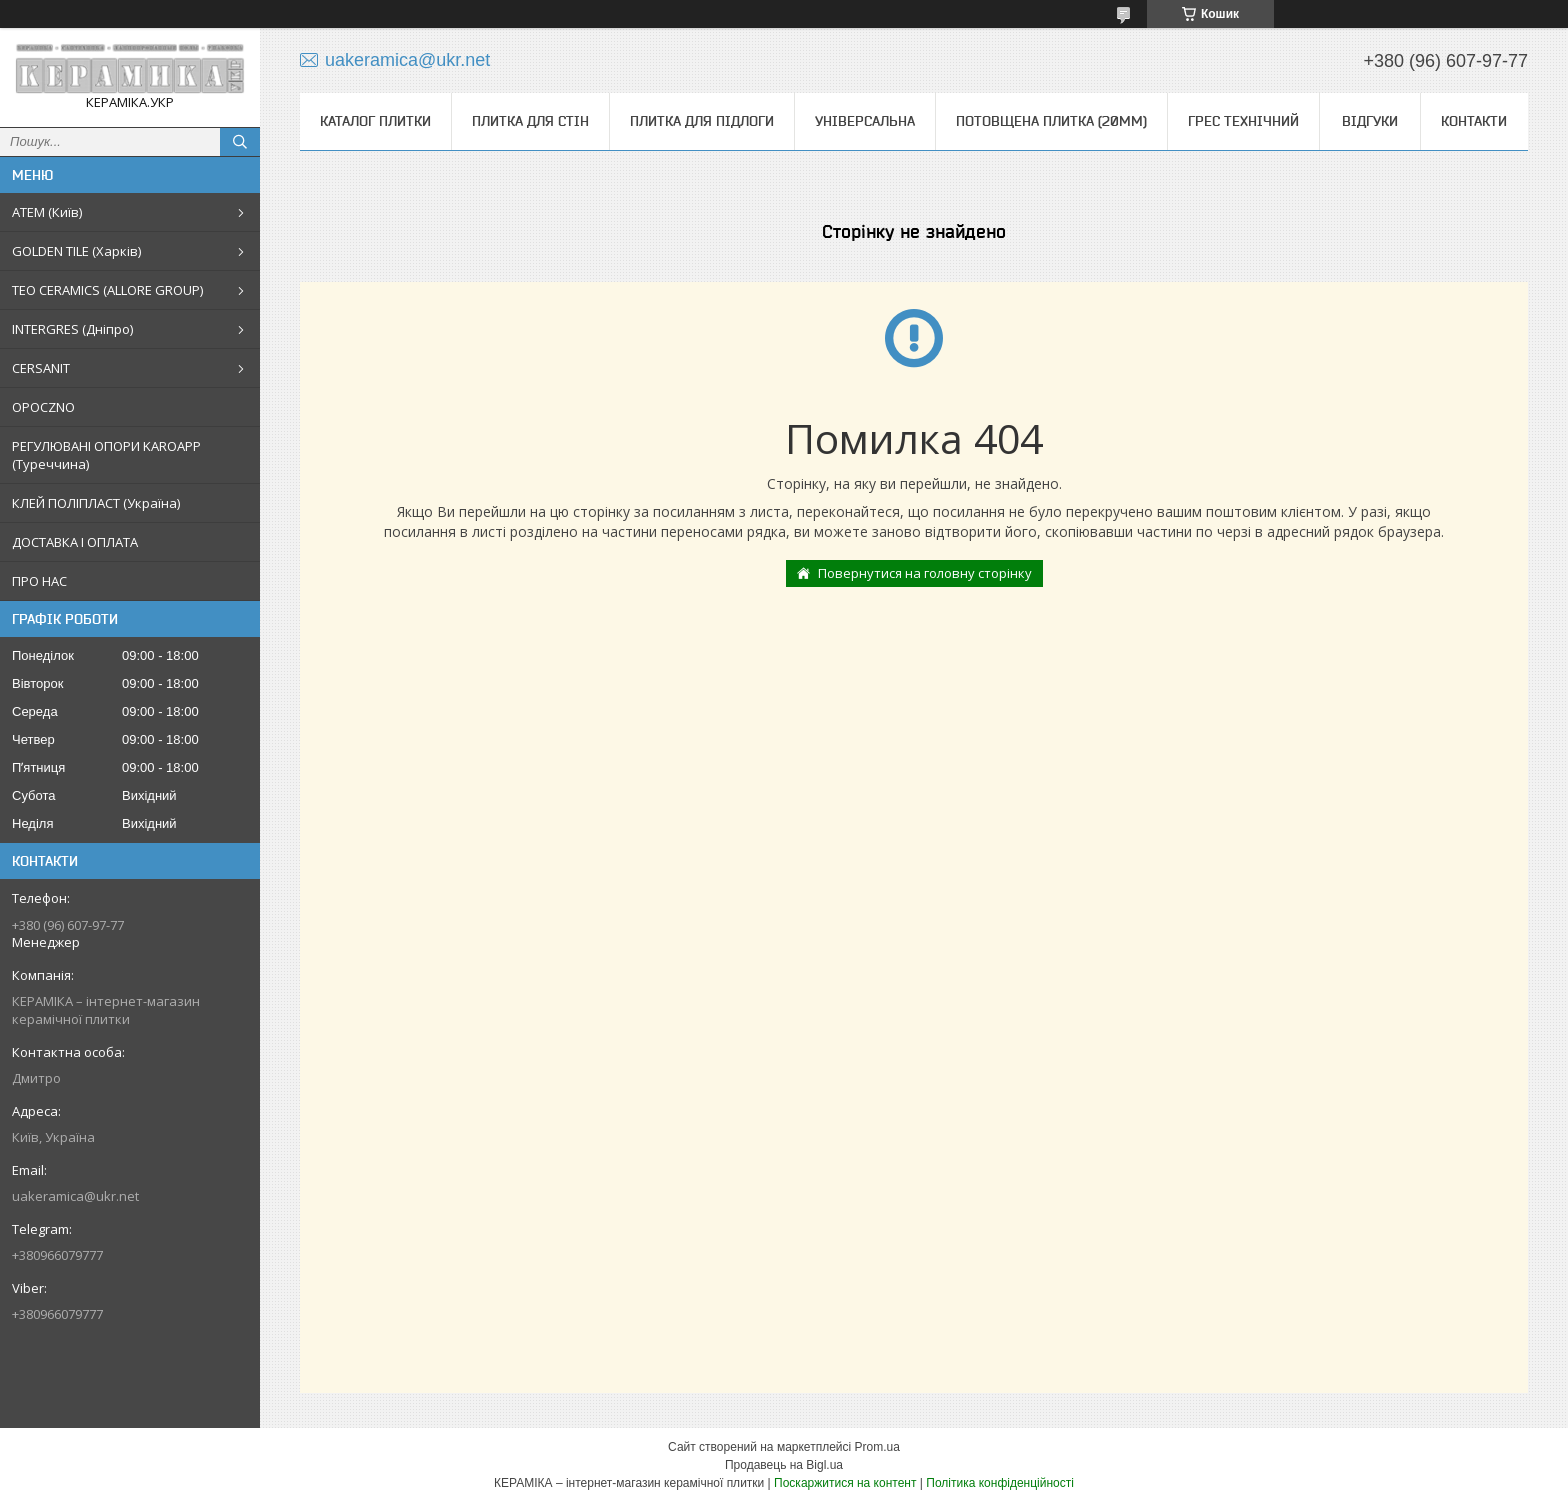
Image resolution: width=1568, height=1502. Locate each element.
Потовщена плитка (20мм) (1051, 121)
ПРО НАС (39, 581)
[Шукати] (240, 142)
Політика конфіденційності (1000, 1483)
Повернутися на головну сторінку (925, 573)
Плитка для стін (530, 121)
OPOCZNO (43, 407)
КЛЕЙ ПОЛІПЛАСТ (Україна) (96, 503)
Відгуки (1370, 121)
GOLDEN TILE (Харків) (76, 251)
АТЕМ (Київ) (47, 212)
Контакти (1474, 121)
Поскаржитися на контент (845, 1483)
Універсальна (865, 121)
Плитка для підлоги (702, 121)
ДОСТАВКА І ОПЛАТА (75, 542)
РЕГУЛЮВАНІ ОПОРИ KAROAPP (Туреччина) (106, 455)
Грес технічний (1243, 121)
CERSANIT (41, 368)
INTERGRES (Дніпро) (72, 329)
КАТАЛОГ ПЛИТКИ (375, 121)
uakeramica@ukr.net (75, 1196)
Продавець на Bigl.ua (784, 1465)
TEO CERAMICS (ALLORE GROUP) (107, 290)
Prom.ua (877, 1447)
